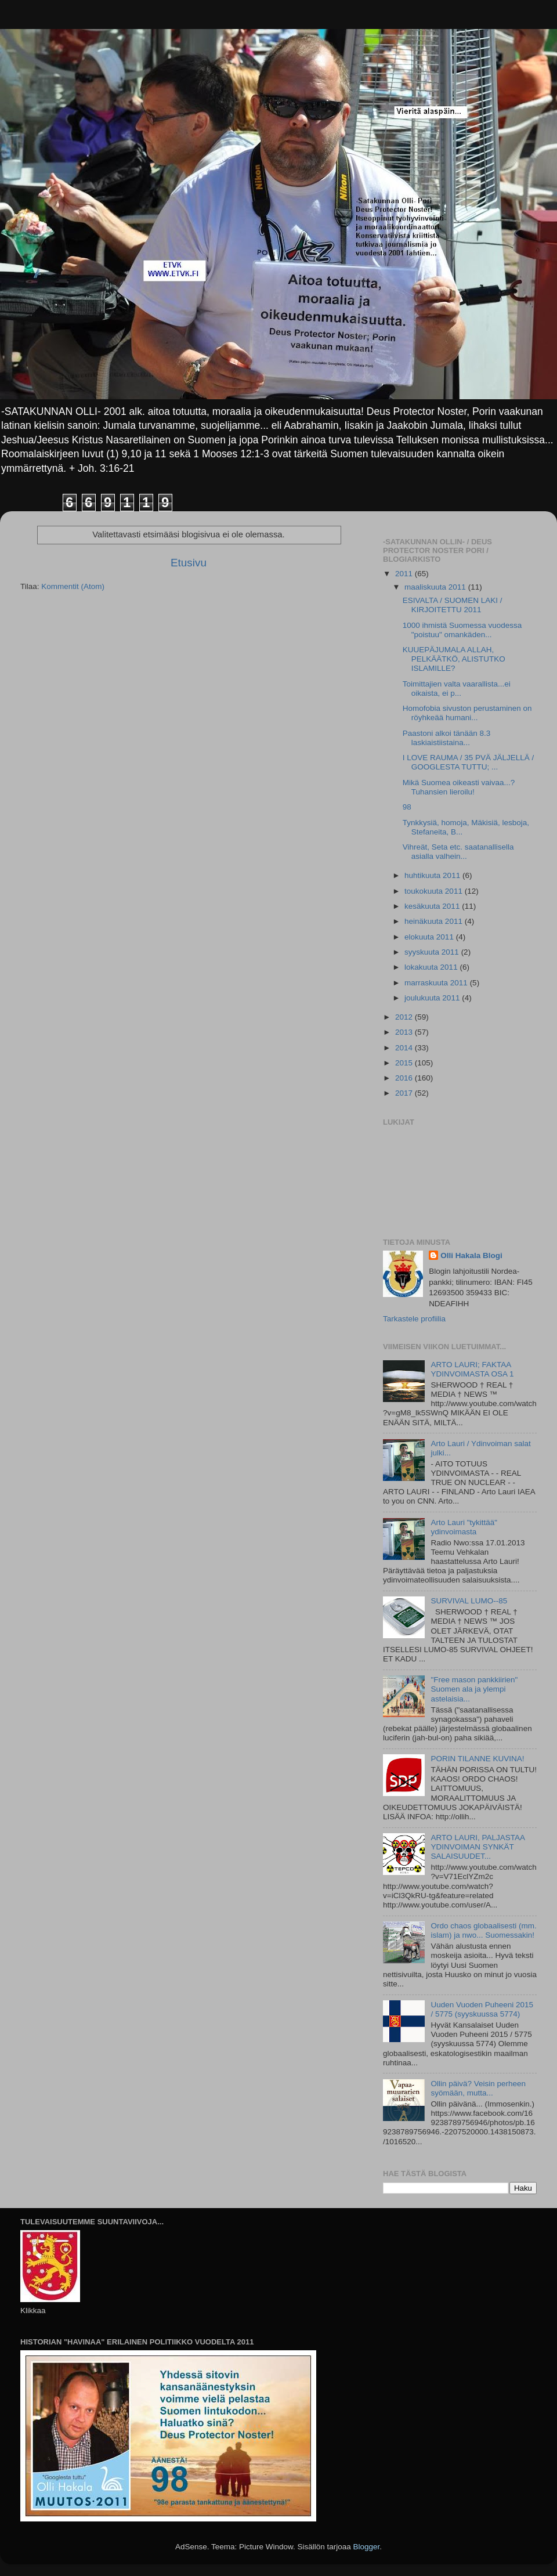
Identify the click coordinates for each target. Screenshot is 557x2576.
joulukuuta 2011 (433, 997)
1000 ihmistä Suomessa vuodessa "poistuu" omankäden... (462, 630)
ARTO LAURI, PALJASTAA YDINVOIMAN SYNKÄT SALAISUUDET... (478, 1846)
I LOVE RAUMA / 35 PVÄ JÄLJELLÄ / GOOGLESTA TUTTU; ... (468, 762)
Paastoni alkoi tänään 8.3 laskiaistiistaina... (447, 738)
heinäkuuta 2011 (434, 921)
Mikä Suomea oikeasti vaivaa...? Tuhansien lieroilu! (459, 787)
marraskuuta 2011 (437, 982)
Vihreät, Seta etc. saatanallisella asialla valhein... (458, 852)
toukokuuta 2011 (434, 891)
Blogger (366, 2546)
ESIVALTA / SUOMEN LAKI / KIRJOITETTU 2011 (452, 605)
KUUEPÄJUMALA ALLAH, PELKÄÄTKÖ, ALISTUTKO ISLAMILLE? (454, 659)
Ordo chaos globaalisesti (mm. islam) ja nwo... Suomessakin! (483, 1930)
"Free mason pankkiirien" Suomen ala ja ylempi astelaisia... (474, 1689)
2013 (405, 1032)
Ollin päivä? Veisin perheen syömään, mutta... (478, 2088)
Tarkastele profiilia (414, 1318)
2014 (405, 1047)
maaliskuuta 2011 (436, 587)
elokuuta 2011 (430, 937)
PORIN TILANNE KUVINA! (477, 1758)
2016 (405, 1078)
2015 (405, 1062)
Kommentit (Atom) (72, 586)
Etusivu (189, 563)
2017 (405, 1093)
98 (407, 807)
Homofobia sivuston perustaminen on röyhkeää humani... (467, 713)
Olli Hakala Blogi (471, 1255)
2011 (405, 573)
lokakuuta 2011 (432, 967)
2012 (405, 1017)
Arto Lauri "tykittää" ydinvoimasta (464, 1527)
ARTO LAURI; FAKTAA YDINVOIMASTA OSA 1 (472, 1369)
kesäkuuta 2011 (433, 906)
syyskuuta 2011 (432, 952)
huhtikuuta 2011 (433, 875)
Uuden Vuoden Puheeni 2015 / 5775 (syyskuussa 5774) (482, 2009)
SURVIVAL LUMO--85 (469, 1600)
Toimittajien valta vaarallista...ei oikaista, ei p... (457, 689)
